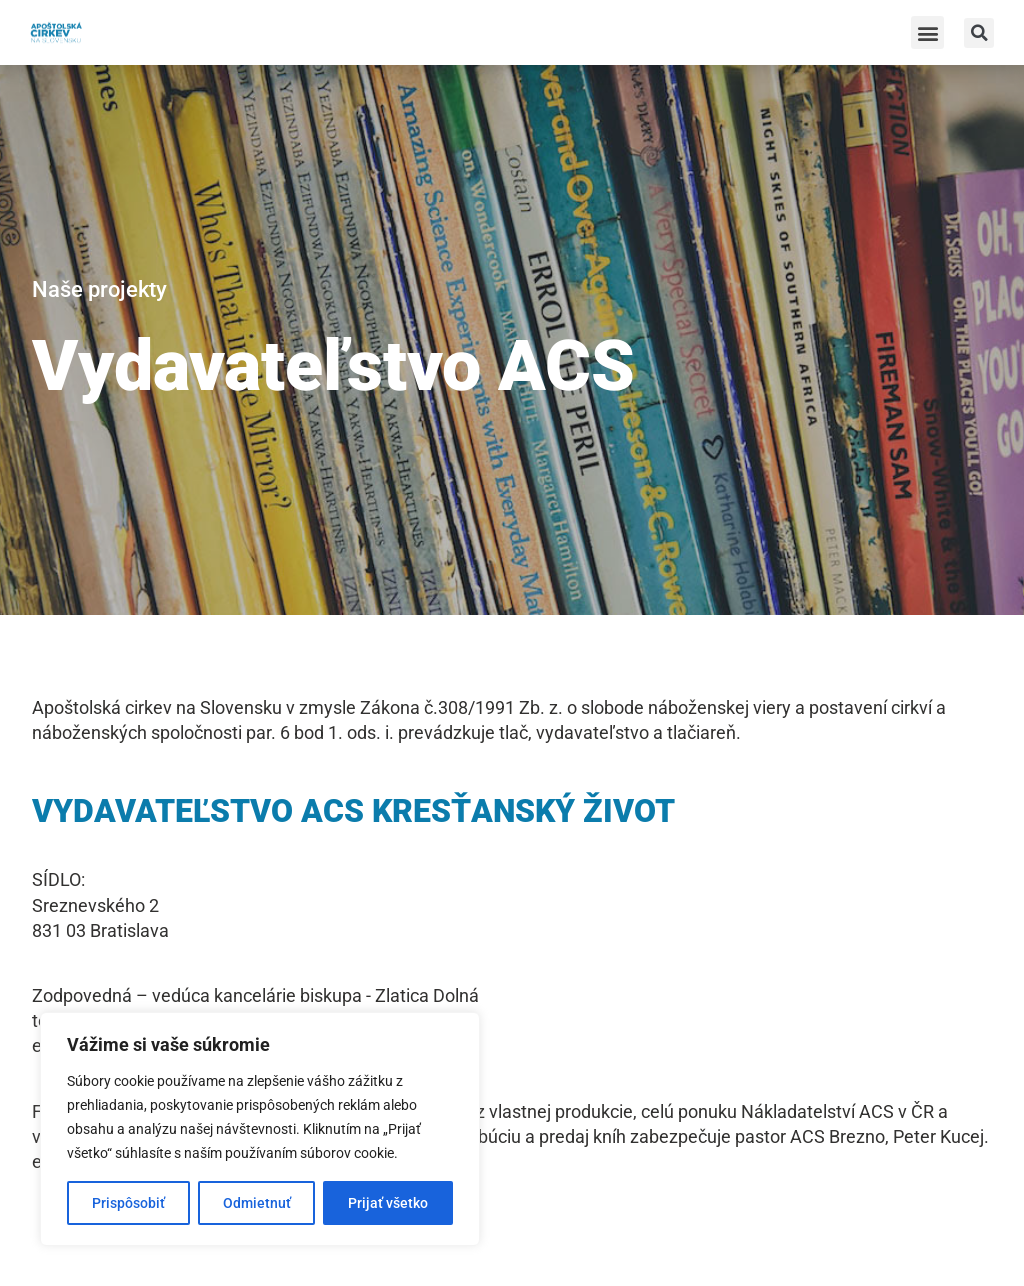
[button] (927, 32)
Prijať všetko (388, 1203)
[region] (260, 1129)
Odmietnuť (257, 1203)
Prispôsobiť (128, 1203)
